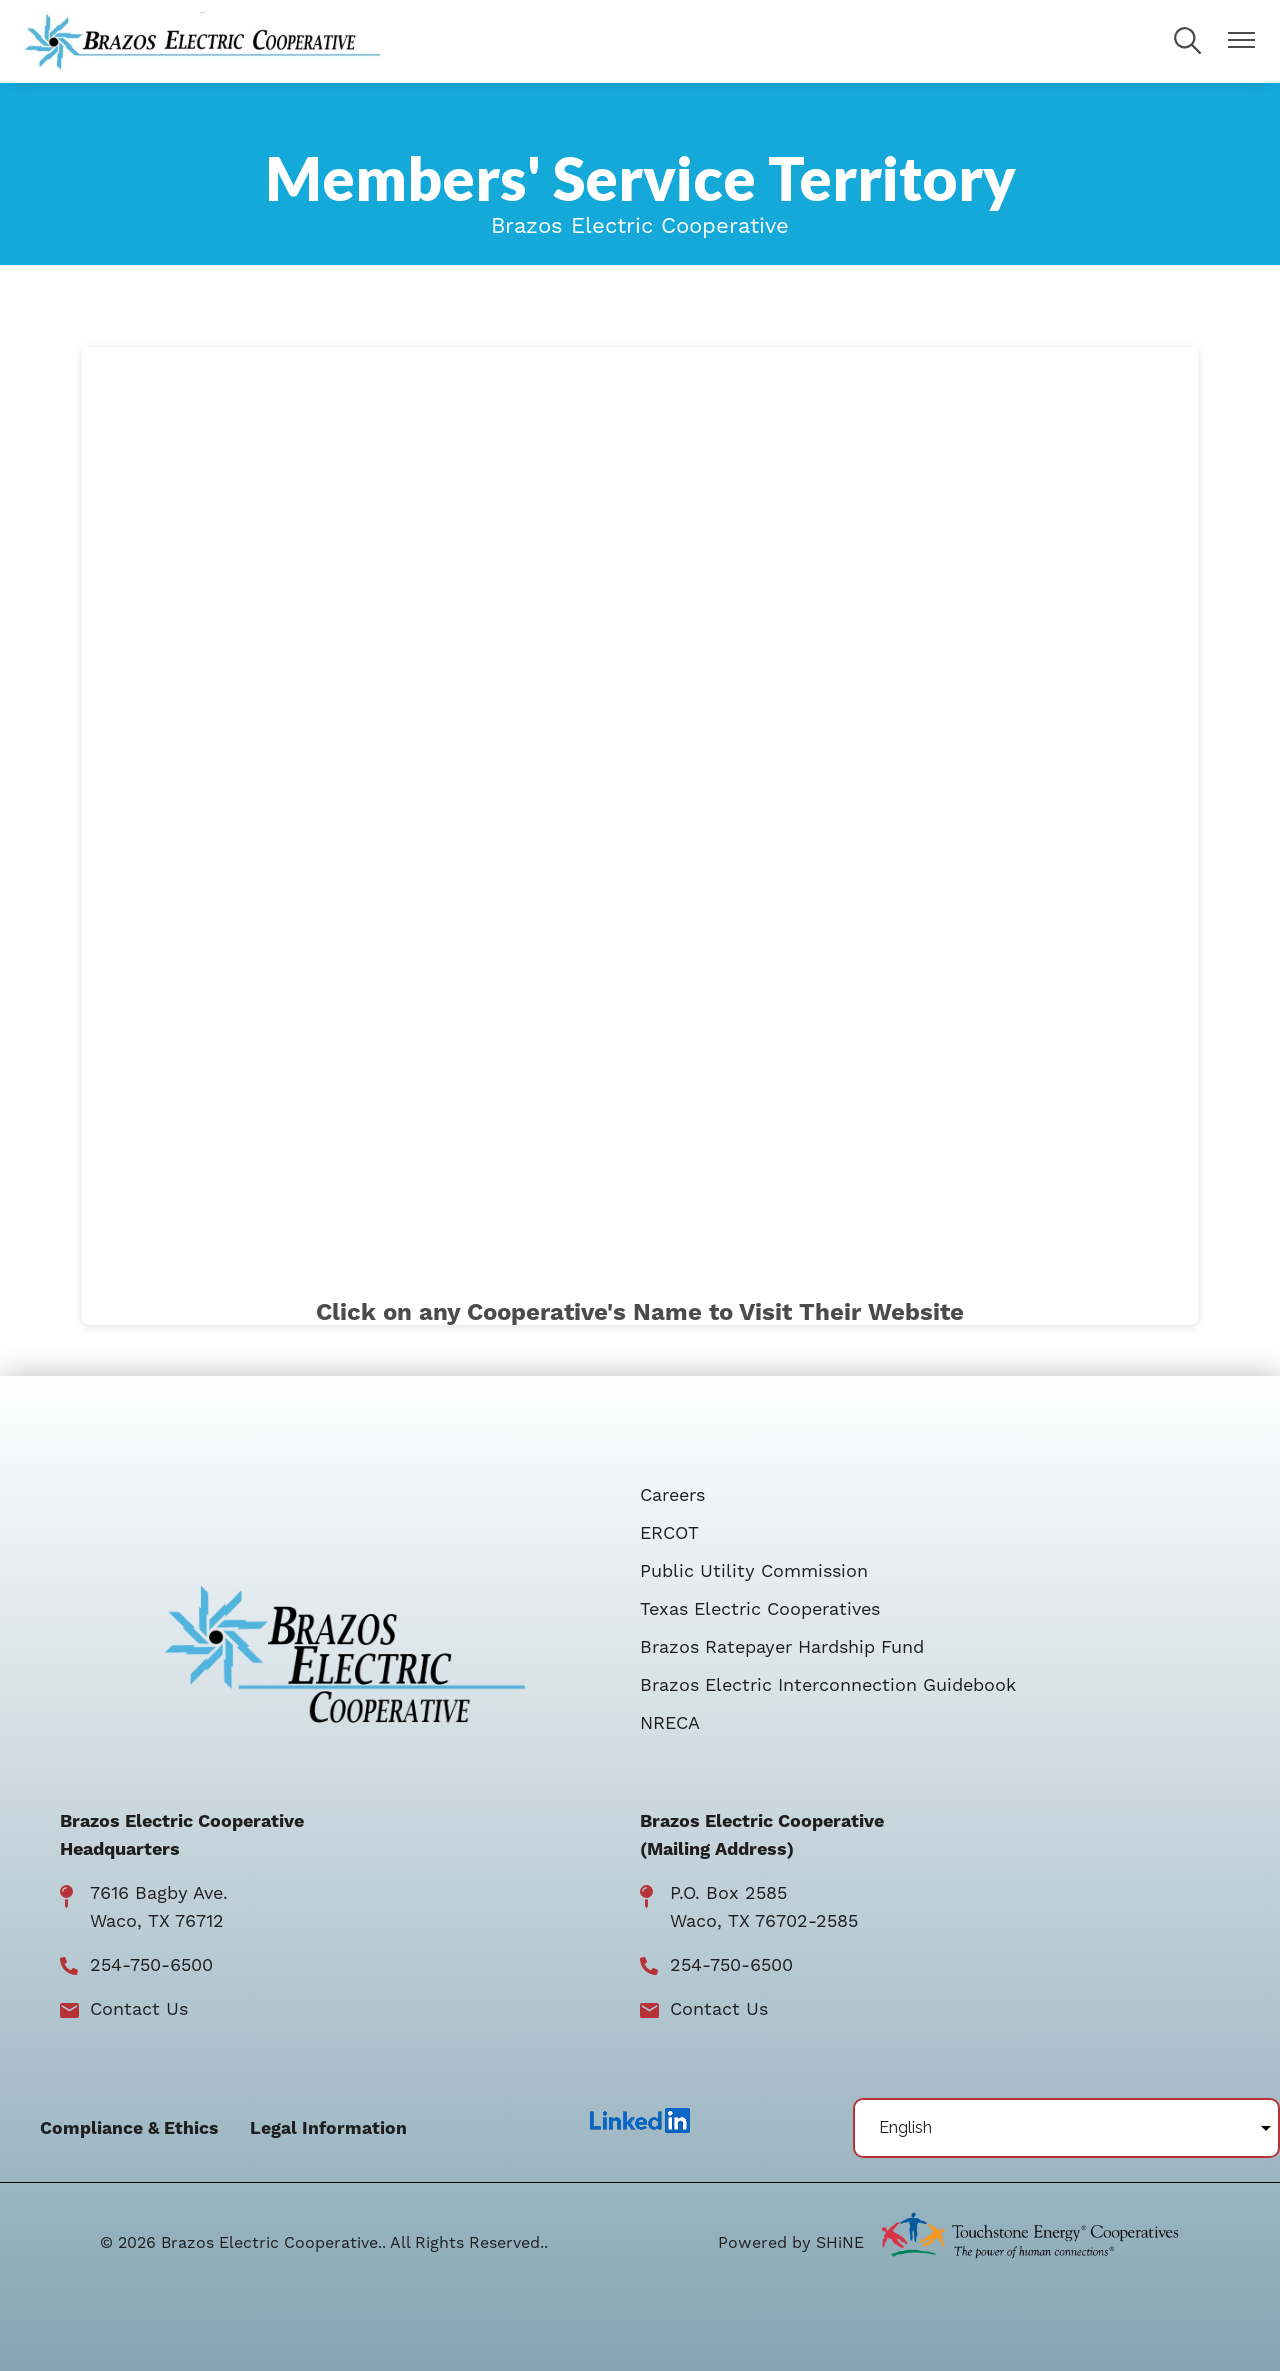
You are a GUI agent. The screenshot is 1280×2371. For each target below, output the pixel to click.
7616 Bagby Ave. (159, 1893)
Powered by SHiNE (791, 2243)
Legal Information (328, 2129)
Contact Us (139, 2009)
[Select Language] (1066, 2128)
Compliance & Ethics (129, 2129)
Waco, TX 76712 (157, 1921)
